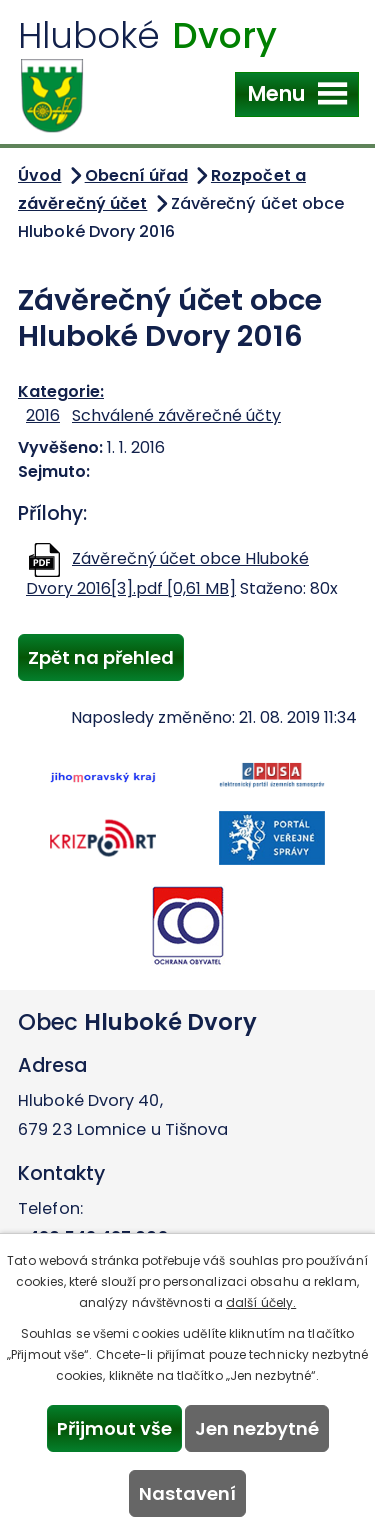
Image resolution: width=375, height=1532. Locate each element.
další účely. (261, 1302)
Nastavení (187, 1493)
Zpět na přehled (101, 657)
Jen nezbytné (257, 1428)
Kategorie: (61, 391)
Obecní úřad (136, 175)
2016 (43, 415)
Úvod (39, 175)
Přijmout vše (114, 1428)
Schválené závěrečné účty (176, 415)
